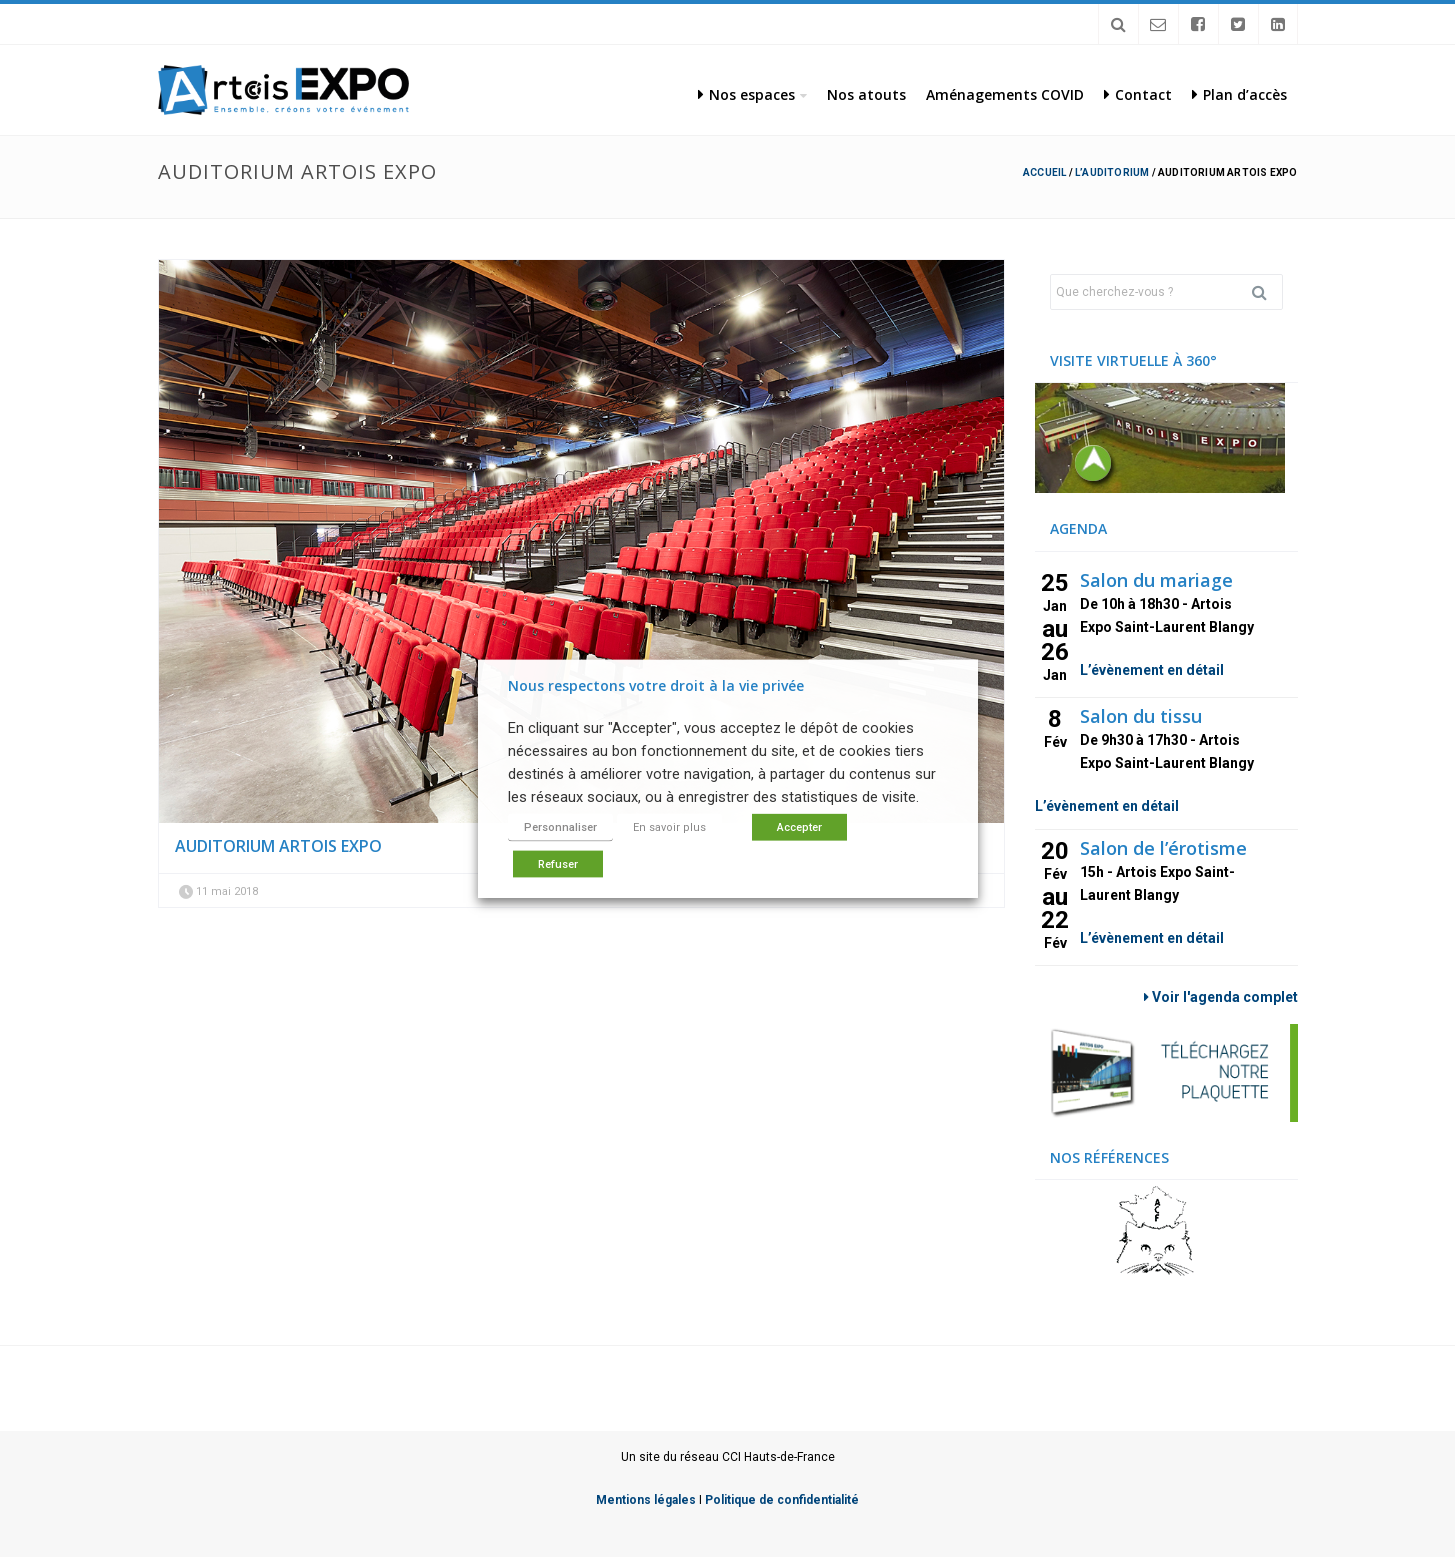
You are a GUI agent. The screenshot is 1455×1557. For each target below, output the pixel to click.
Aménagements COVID (1005, 94)
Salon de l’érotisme (1163, 848)
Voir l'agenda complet (1221, 997)
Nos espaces (746, 94)
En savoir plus (669, 827)
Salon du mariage (1156, 580)
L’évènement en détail (1152, 670)
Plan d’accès (1239, 94)
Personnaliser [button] (560, 827)
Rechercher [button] (1267, 292)
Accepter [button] (799, 827)
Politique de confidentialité (782, 1500)
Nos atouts (866, 94)
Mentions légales (646, 1500)
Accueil (1044, 172)
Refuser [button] (558, 864)
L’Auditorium (1112, 172)
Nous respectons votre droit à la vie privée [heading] (656, 684)
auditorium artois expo (278, 846)
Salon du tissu (1141, 716)
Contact (1138, 94)
